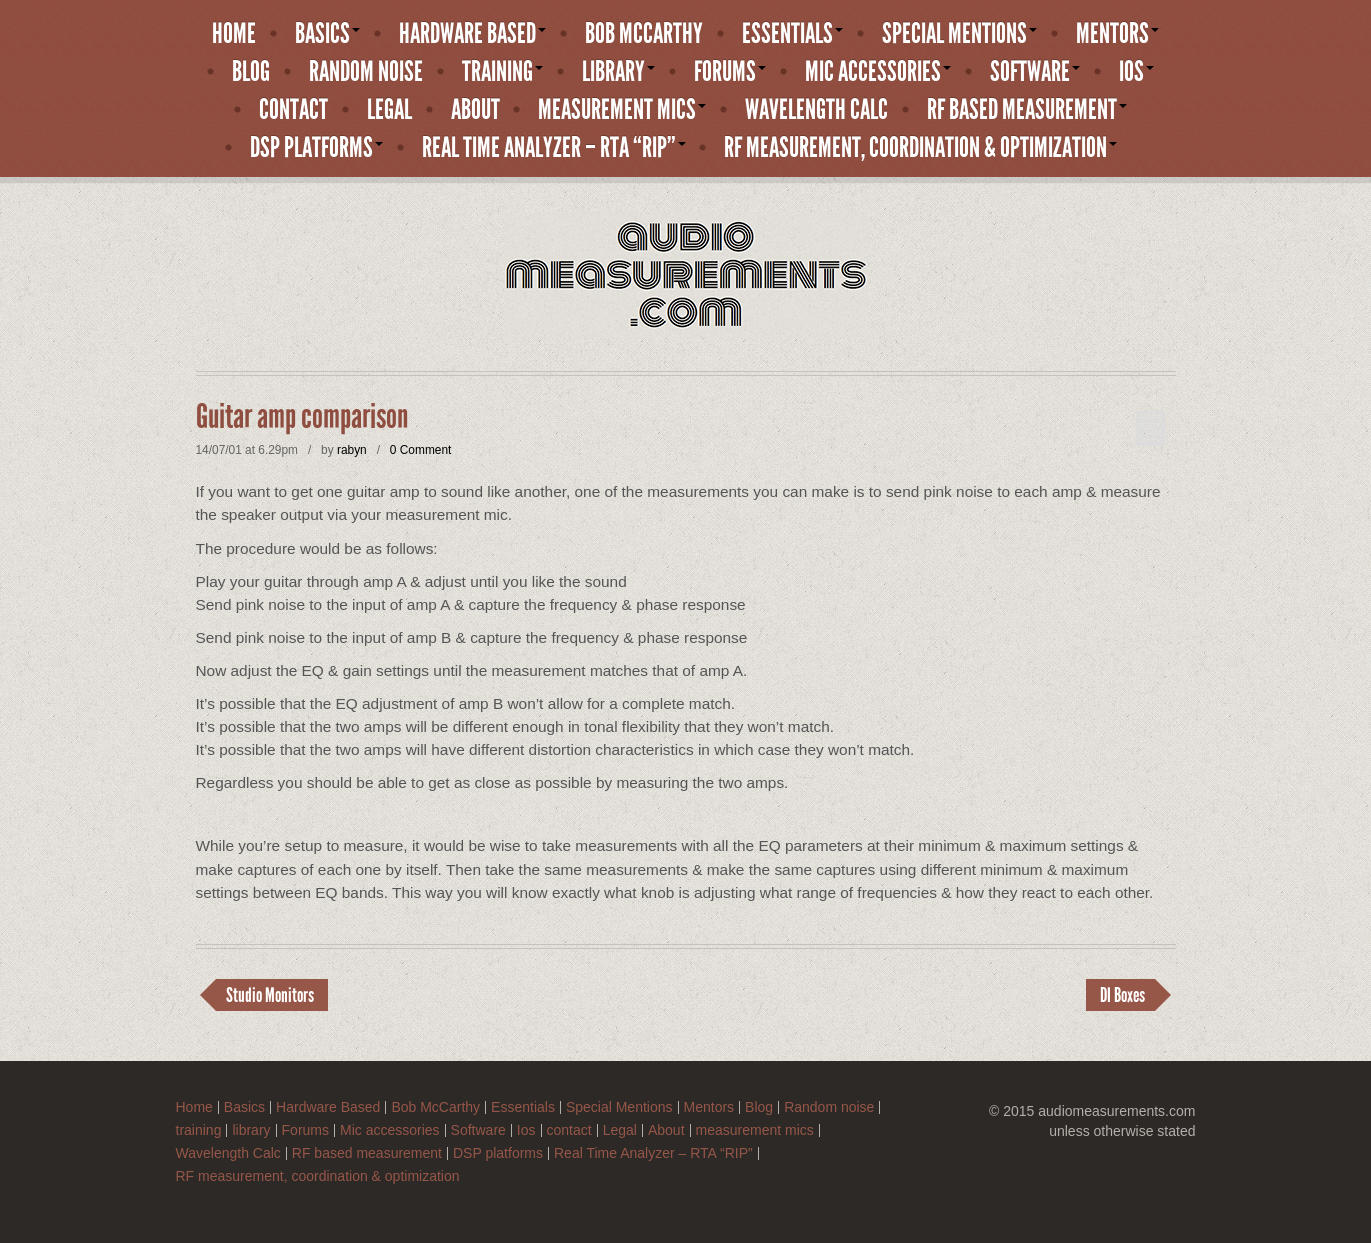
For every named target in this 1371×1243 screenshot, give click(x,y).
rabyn (352, 450)
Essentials (792, 34)
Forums (730, 72)
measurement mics (622, 110)
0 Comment (420, 450)
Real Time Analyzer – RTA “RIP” (554, 148)
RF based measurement (1027, 110)
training (502, 72)
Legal (389, 110)
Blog (251, 72)
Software (1035, 72)
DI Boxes (1122, 995)
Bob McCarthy (644, 34)
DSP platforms (316, 148)
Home (234, 34)
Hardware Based (472, 34)
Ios (1136, 72)
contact (293, 110)
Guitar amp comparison (302, 417)
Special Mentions (959, 34)
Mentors (1117, 34)
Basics (327, 34)
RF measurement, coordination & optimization (920, 148)
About (475, 110)
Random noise (366, 72)
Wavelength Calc (816, 110)
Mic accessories (878, 72)
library (618, 72)
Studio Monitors (270, 995)
